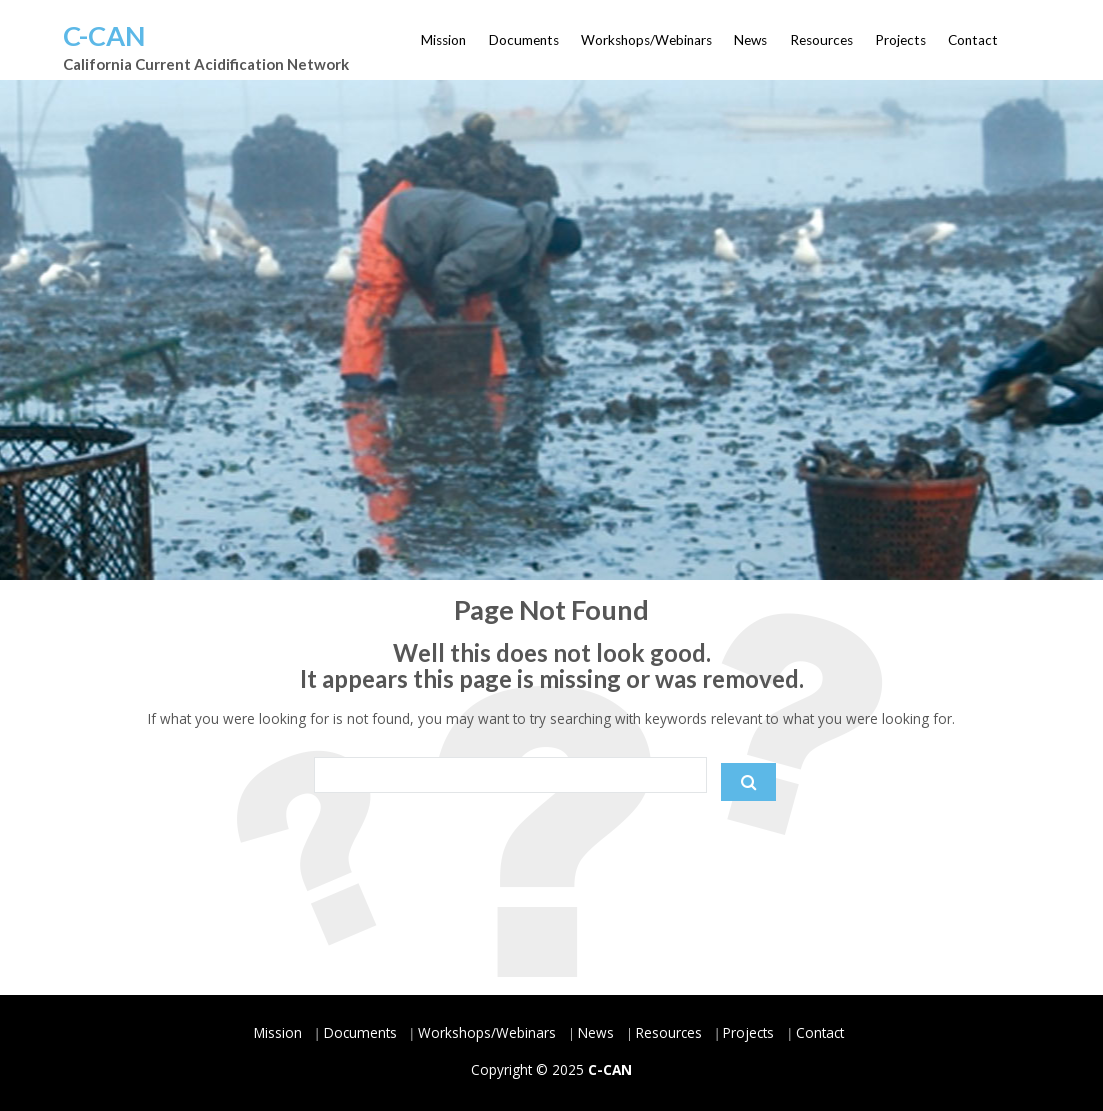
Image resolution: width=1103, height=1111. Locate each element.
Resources (821, 40)
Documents (524, 40)
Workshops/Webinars (646, 40)
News (750, 40)
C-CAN (104, 35)
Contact (973, 40)
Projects (900, 40)
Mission (443, 40)
